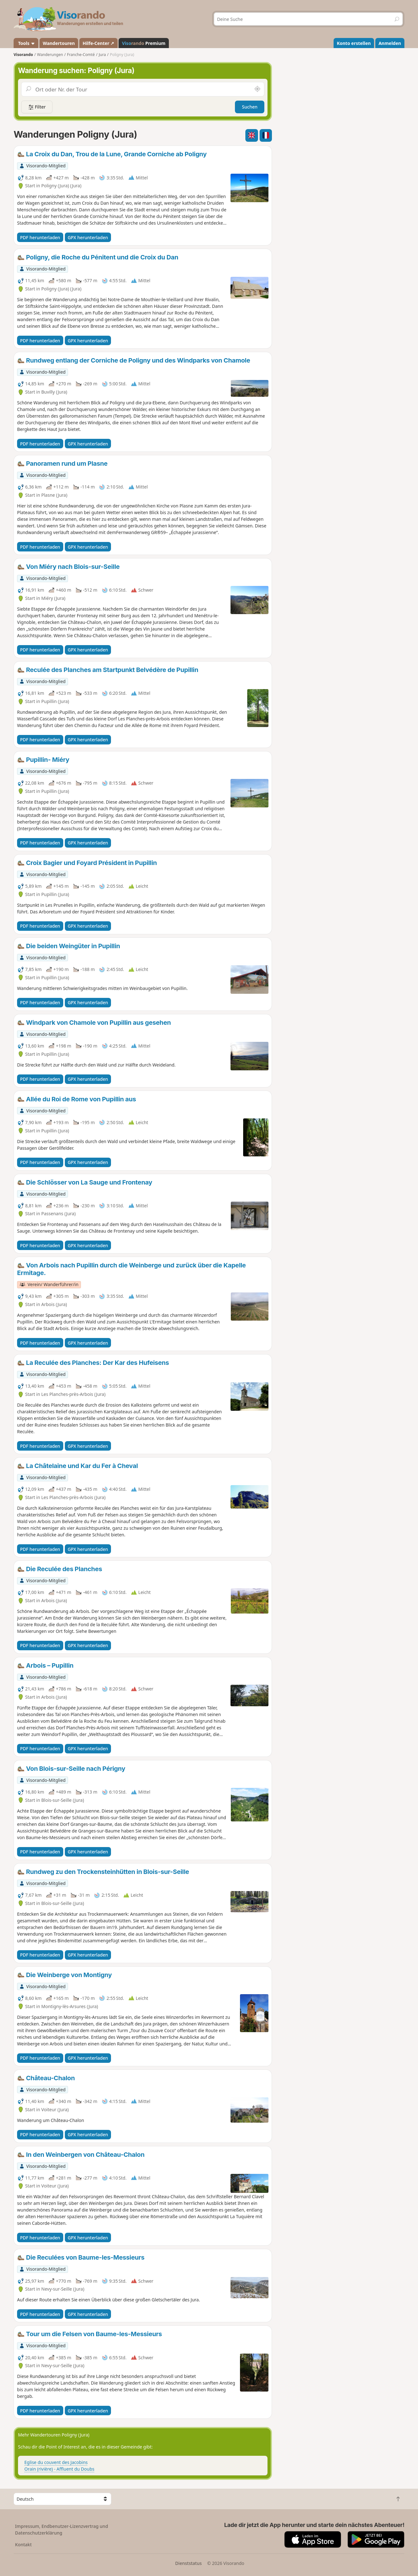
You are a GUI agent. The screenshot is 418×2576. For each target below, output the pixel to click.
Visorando (23, 54)
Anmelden (389, 43)
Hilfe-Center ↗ (98, 43)
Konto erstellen (354, 43)
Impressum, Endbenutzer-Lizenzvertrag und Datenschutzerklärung (61, 2529)
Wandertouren (59, 43)
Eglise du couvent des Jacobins (56, 2462)
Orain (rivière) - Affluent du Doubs (59, 2469)
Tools (26, 43)
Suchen (249, 107)
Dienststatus (188, 2563)
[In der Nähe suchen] (257, 89)
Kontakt (23, 2545)
